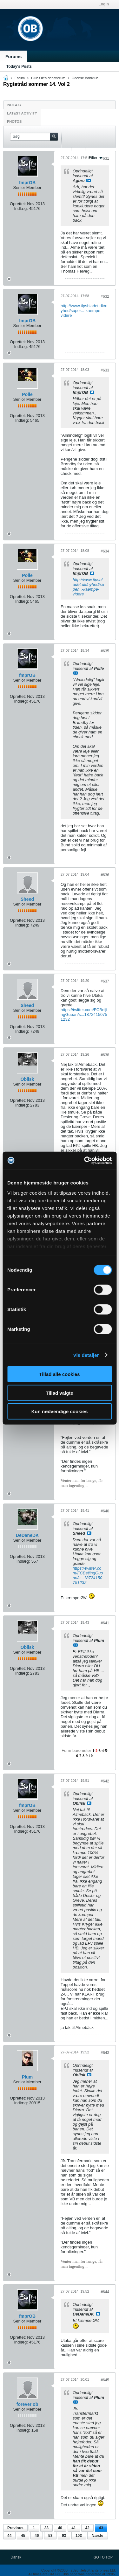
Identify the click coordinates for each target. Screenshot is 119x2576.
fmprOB (27, 182)
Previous (15, 2528)
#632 (105, 296)
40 (60, 2528)
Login (103, 4)
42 (87, 2528)
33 (46, 2528)
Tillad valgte (59, 1392)
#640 (105, 1511)
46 (37, 2535)
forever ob (27, 2404)
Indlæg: (21, 208)
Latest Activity (22, 113)
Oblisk (27, 1079)
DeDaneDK (27, 1535)
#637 (105, 981)
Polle (27, 394)
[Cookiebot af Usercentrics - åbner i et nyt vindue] (85, 1160)
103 (79, 2535)
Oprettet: (18, 203)
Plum (27, 2077)
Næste (97, 2535)
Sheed (27, 899)
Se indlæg (88, 180)
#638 (105, 1055)
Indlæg (14, 105)
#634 (105, 551)
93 (64, 2535)
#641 (105, 1623)
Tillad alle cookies (59, 1374)
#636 (105, 875)
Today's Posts (19, 66)
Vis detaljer (86, 1354)
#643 (105, 2053)
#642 (105, 1781)
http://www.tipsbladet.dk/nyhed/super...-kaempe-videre (84, 310)
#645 (105, 2380)
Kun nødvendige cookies (59, 1411)
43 (101, 2528)
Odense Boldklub (85, 78)
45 (23, 2535)
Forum (20, 78)
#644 (105, 2292)
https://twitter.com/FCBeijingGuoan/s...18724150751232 (84, 1014)
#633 (105, 370)
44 (9, 2535)
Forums (13, 56)
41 (74, 2528)
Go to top (103, 2557)
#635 (105, 651)
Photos (14, 121)
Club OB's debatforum (48, 78)
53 (50, 2535)
